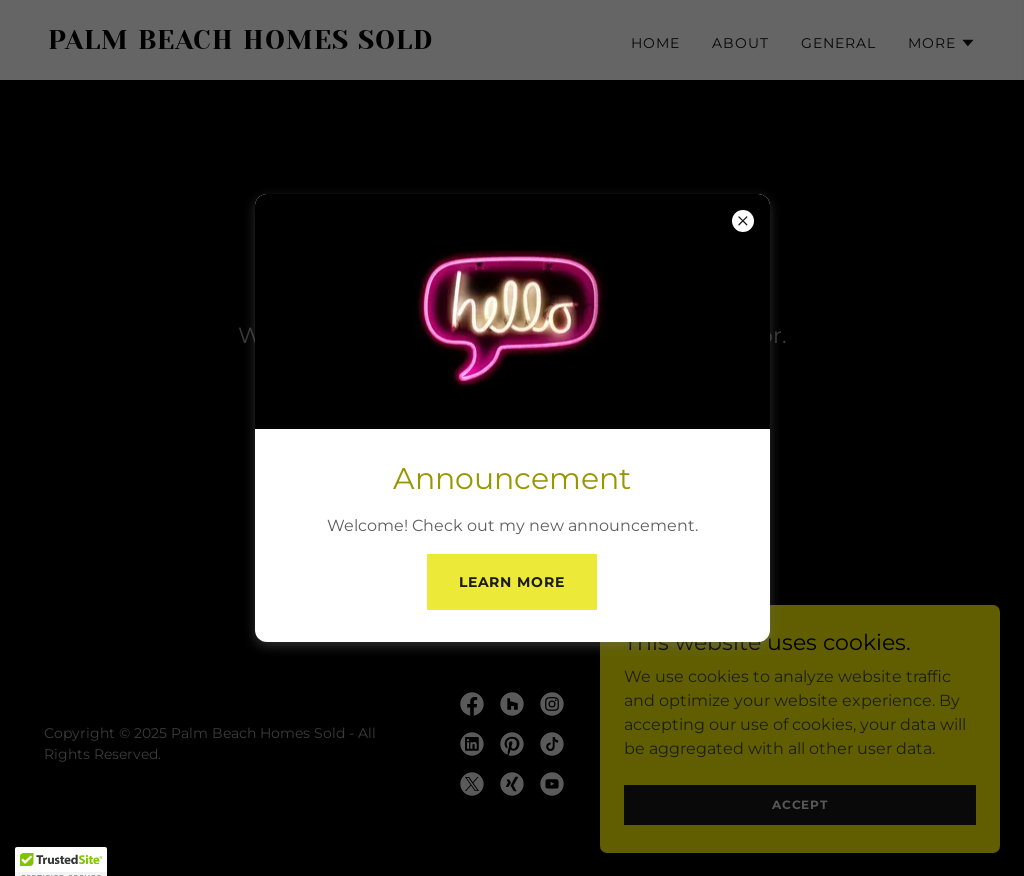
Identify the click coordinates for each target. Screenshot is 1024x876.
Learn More (512, 582)
